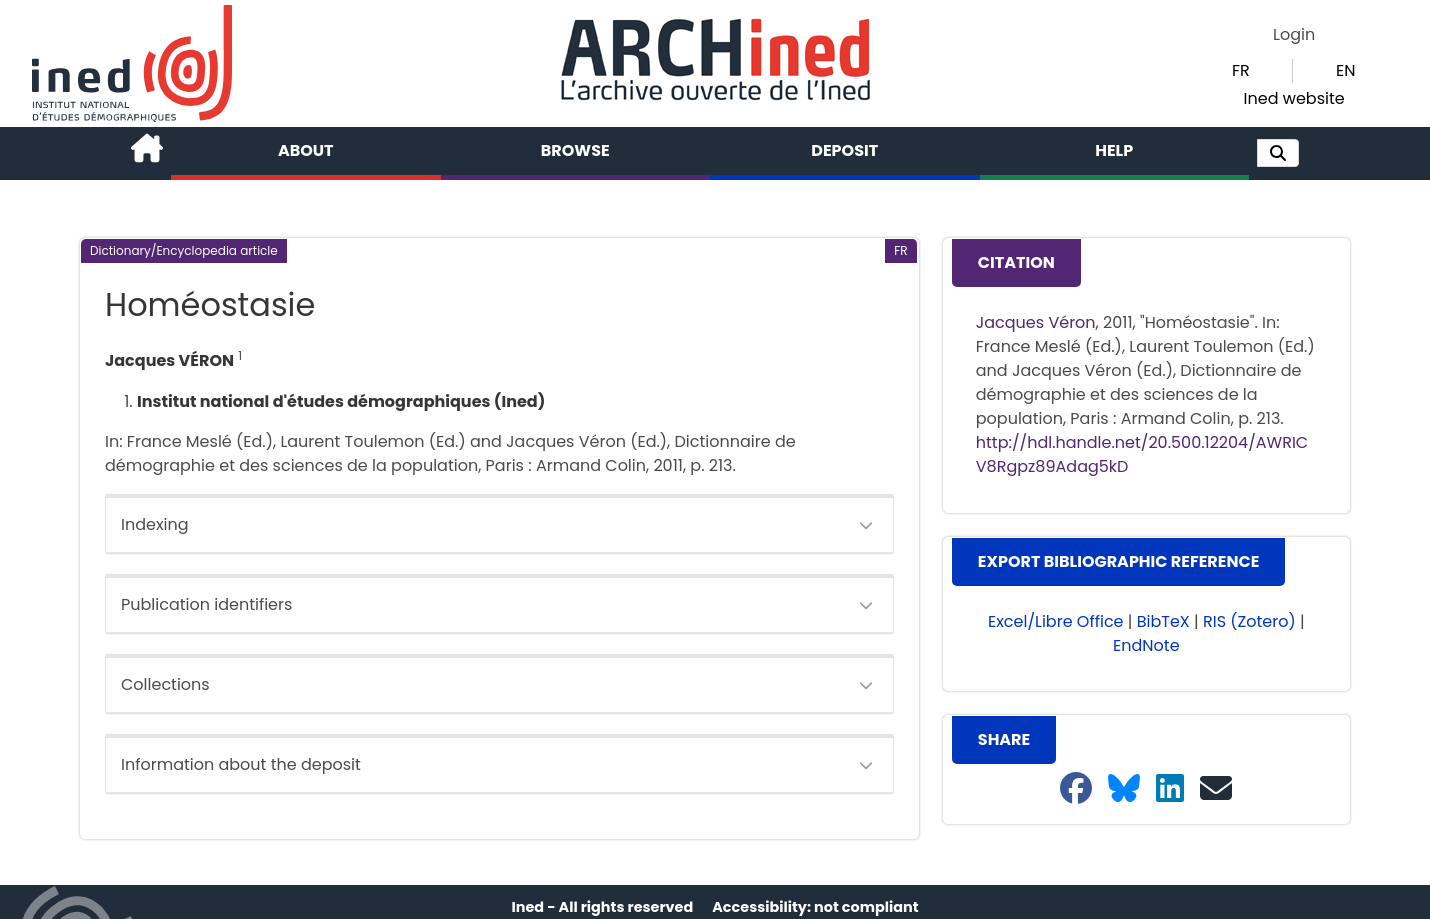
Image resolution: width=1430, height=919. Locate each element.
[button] (1278, 153)
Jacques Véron (1036, 322)
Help (1114, 150)
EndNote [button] (1146, 645)
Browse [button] (575, 150)
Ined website (1294, 98)
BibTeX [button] (1163, 621)
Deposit (844, 150)
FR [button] (1241, 70)
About (306, 150)
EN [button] (1345, 70)
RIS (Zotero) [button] (1249, 621)
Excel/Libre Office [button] (1056, 621)
